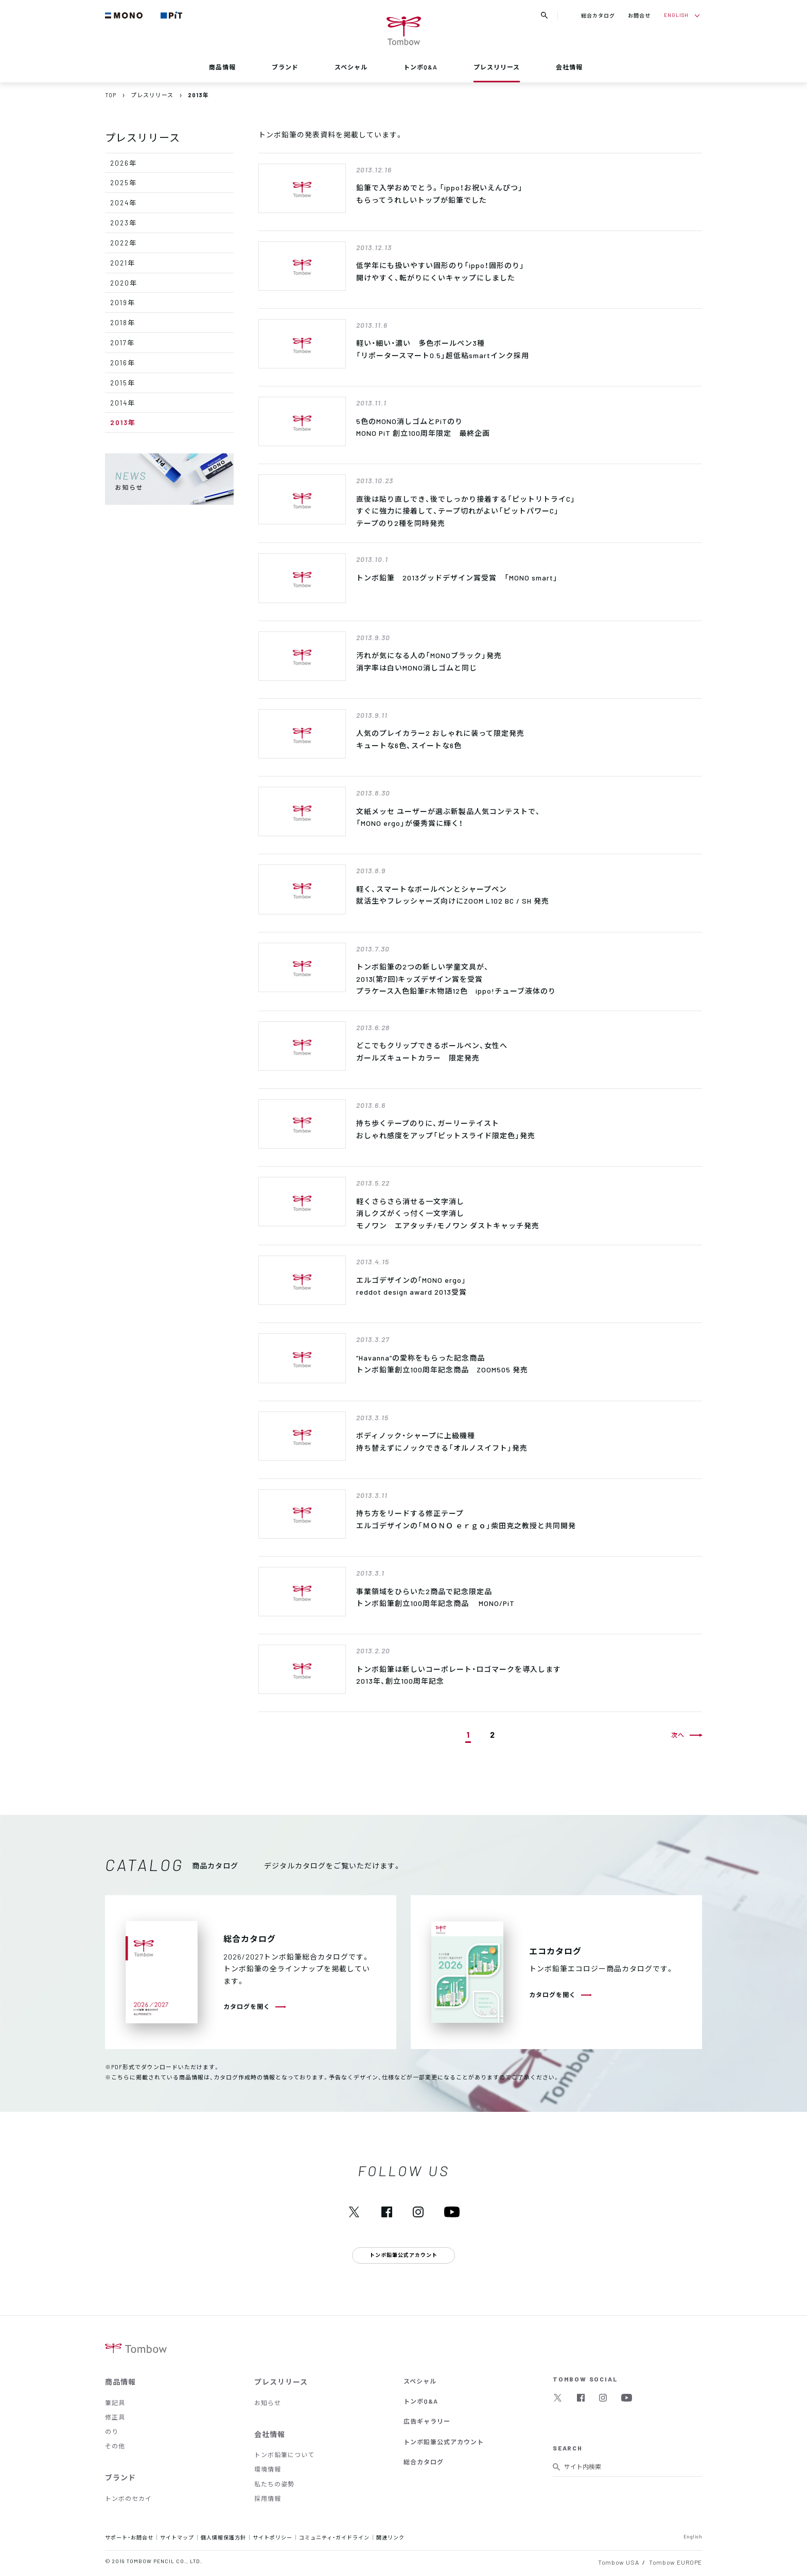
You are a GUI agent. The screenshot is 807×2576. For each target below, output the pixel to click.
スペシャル (351, 67)
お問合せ (639, 15)
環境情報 (267, 2469)
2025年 (123, 182)
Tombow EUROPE (675, 2562)
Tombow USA (618, 2562)
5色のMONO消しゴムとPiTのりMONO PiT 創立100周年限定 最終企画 (423, 427)
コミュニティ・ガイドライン (334, 2537)
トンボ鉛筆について (284, 2454)
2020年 (123, 283)
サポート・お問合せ (129, 2537)
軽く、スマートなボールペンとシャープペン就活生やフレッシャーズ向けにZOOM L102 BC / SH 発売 (452, 895)
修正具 (115, 2417)
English (693, 2536)
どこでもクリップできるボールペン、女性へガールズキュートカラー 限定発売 (431, 1051)
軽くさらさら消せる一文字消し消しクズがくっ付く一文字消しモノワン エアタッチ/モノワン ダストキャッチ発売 (447, 1213)
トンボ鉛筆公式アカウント (444, 2441)
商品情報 (222, 67)
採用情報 (267, 2498)
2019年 (122, 302)
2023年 (123, 222)
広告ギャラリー (427, 2421)
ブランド (285, 67)
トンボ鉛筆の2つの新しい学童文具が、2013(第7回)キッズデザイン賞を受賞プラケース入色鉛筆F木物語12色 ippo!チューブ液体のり (456, 978)
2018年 (122, 322)
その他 (115, 2445)
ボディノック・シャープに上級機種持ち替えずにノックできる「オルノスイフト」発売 (442, 1441)
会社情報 (569, 67)
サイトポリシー (272, 2537)
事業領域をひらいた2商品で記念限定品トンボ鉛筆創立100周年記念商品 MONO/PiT (435, 1597)
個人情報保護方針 (223, 2537)
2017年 (122, 342)
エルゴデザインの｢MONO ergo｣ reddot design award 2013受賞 (411, 1286)
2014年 (122, 403)
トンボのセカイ (128, 2498)
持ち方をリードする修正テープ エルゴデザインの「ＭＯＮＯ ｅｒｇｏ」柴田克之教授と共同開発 (466, 1519)
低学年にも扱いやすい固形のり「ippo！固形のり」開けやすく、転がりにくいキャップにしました (440, 271)
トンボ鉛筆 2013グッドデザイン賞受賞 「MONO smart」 (457, 577)
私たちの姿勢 (274, 2484)
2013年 (123, 422)
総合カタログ (598, 15)
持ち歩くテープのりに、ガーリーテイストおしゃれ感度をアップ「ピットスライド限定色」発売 (445, 1129)
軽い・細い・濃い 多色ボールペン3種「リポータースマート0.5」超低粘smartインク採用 (442, 349)
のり (111, 2431)
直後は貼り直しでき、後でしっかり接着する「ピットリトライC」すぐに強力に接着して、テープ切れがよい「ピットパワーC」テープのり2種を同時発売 (465, 510)
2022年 (123, 243)
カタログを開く (246, 2006)
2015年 (122, 382)
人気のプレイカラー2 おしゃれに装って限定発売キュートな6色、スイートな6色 (440, 739)
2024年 (123, 202)
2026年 (123, 163)
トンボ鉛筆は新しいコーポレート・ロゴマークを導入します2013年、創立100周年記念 (458, 1675)
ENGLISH (676, 15)
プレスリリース (496, 67)
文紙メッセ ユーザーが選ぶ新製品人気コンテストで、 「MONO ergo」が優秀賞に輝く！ (448, 817)
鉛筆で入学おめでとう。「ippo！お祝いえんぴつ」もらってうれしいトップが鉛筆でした (439, 193)
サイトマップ (177, 2537)
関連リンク (390, 2537)
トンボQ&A (420, 67)
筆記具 (115, 2402)
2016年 (122, 362)
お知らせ (267, 2402)
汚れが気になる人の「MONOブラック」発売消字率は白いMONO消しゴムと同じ (429, 661)
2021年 (122, 263)
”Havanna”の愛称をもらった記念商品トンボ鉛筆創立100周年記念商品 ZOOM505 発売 (442, 1363)
